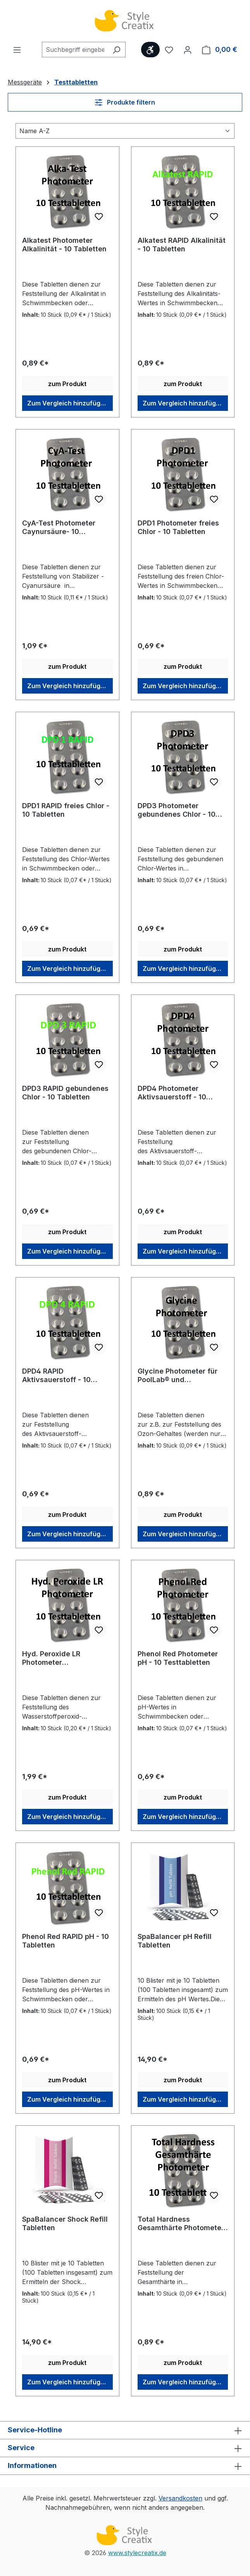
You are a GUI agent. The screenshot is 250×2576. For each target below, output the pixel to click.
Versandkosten (180, 2498)
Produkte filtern (125, 102)
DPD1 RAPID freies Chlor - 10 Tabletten (65, 810)
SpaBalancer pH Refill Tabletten (175, 1940)
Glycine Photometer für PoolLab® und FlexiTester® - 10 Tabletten (177, 1375)
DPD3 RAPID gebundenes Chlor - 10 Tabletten (65, 1092)
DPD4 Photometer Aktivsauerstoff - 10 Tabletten (172, 1092)
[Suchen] (116, 49)
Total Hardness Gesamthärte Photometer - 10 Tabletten (181, 2223)
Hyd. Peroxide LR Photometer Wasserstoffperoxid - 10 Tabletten (63, 1658)
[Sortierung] (125, 131)
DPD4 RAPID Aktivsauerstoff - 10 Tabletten (56, 1375)
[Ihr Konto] (187, 49)
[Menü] (17, 49)
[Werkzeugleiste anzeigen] (150, 49)
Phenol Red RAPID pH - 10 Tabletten (65, 1940)
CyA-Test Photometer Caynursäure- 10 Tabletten (58, 527)
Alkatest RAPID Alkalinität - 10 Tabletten (182, 244)
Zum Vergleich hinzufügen (67, 403)
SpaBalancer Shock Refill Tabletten (65, 2223)
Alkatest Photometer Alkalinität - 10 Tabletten (64, 244)
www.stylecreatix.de (137, 2553)
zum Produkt (67, 384)
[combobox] (75, 49)
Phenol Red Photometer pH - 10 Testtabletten (178, 1658)
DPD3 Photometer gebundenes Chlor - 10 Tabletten (177, 810)
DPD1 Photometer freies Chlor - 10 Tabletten (178, 527)
